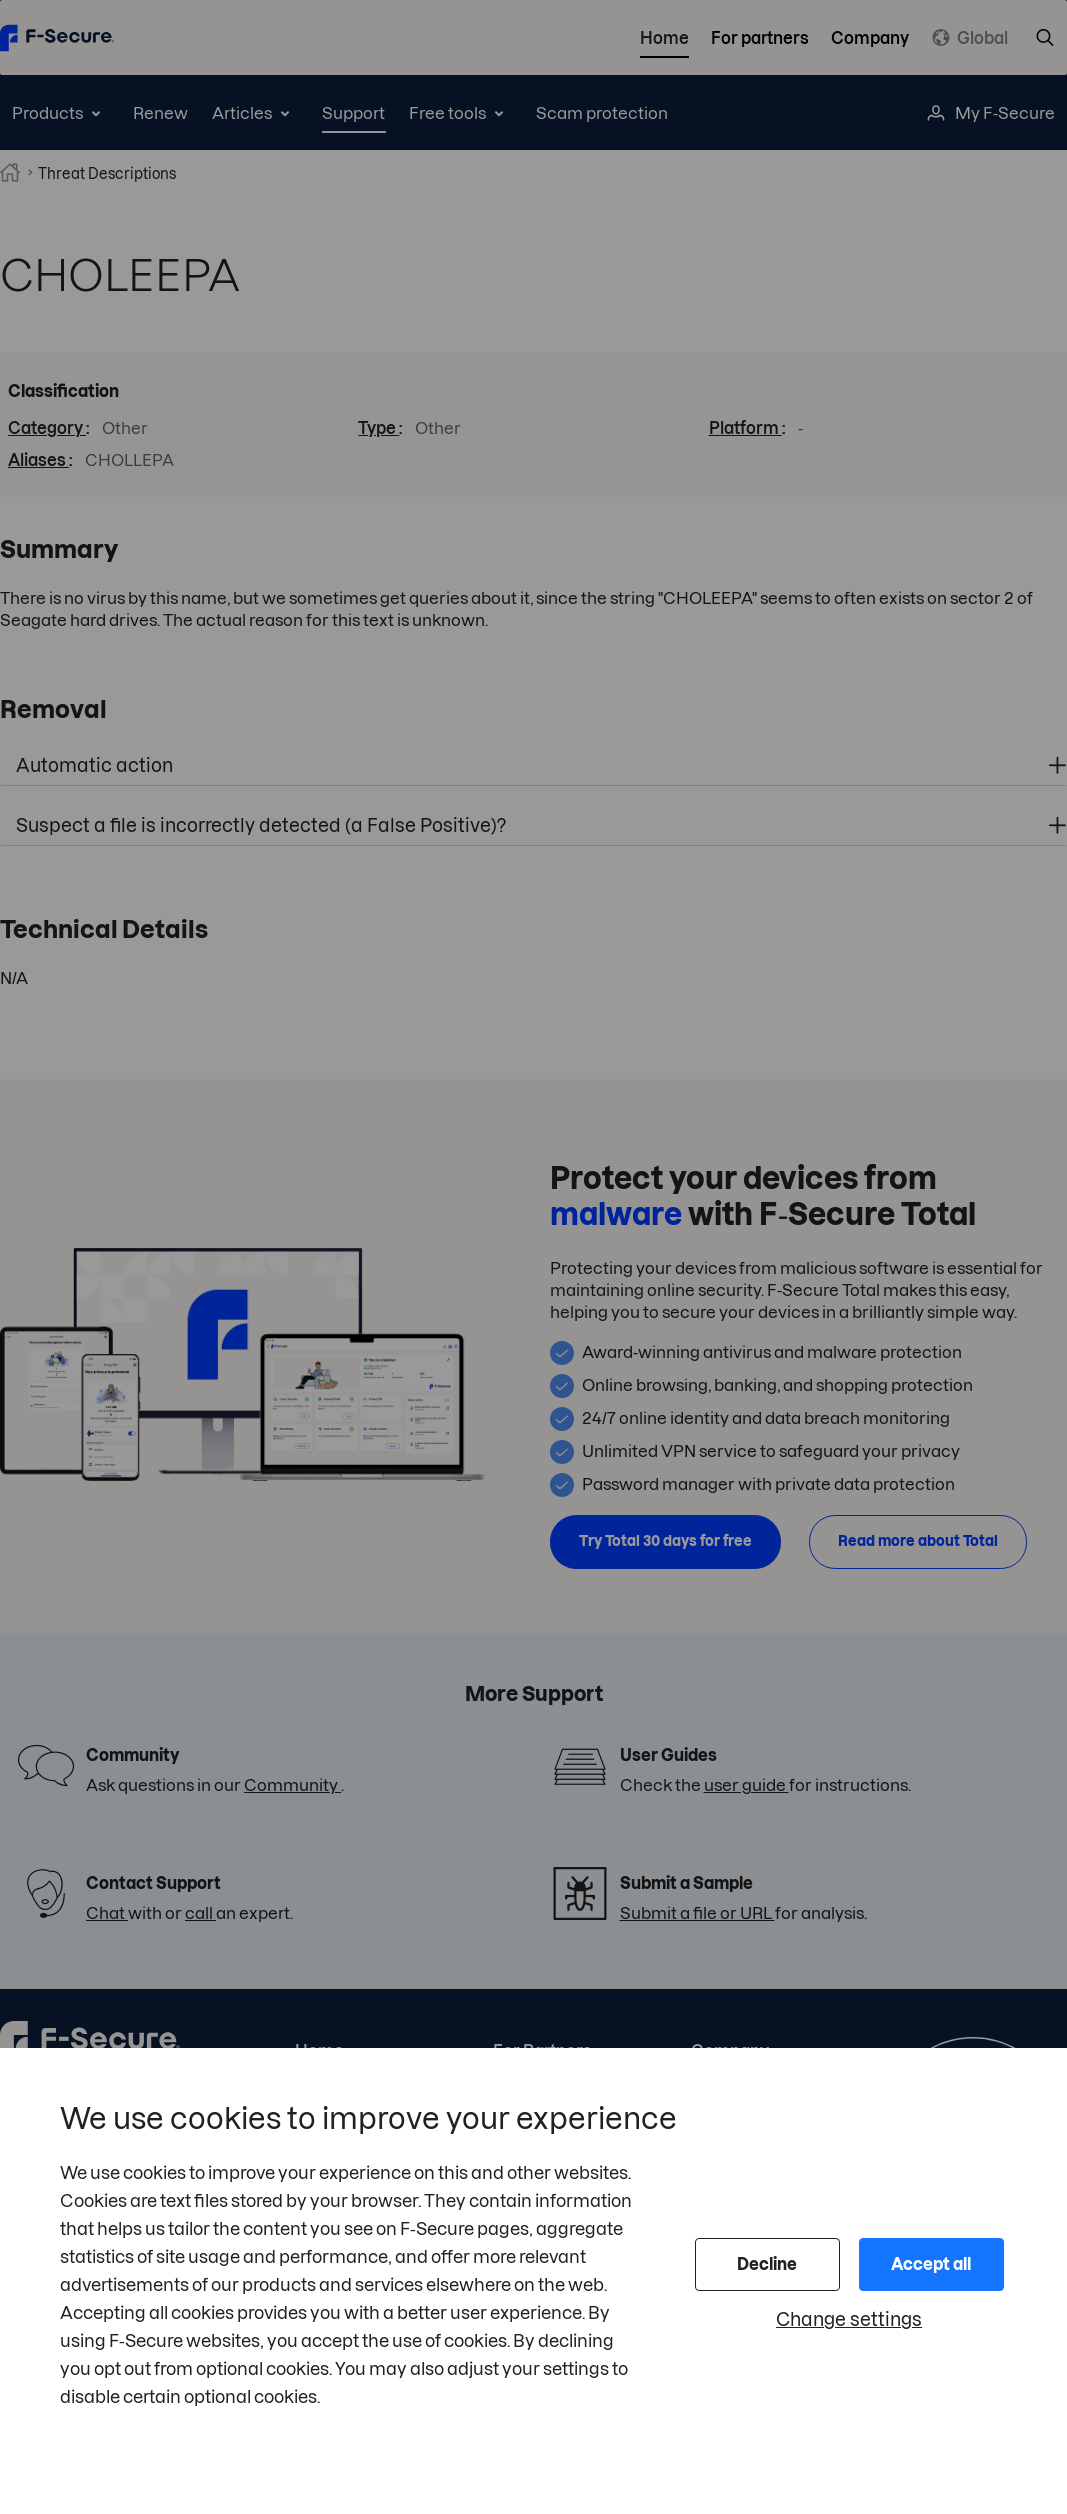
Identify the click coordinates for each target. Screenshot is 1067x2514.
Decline (767, 2264)
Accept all (931, 2264)
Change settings (849, 2319)
